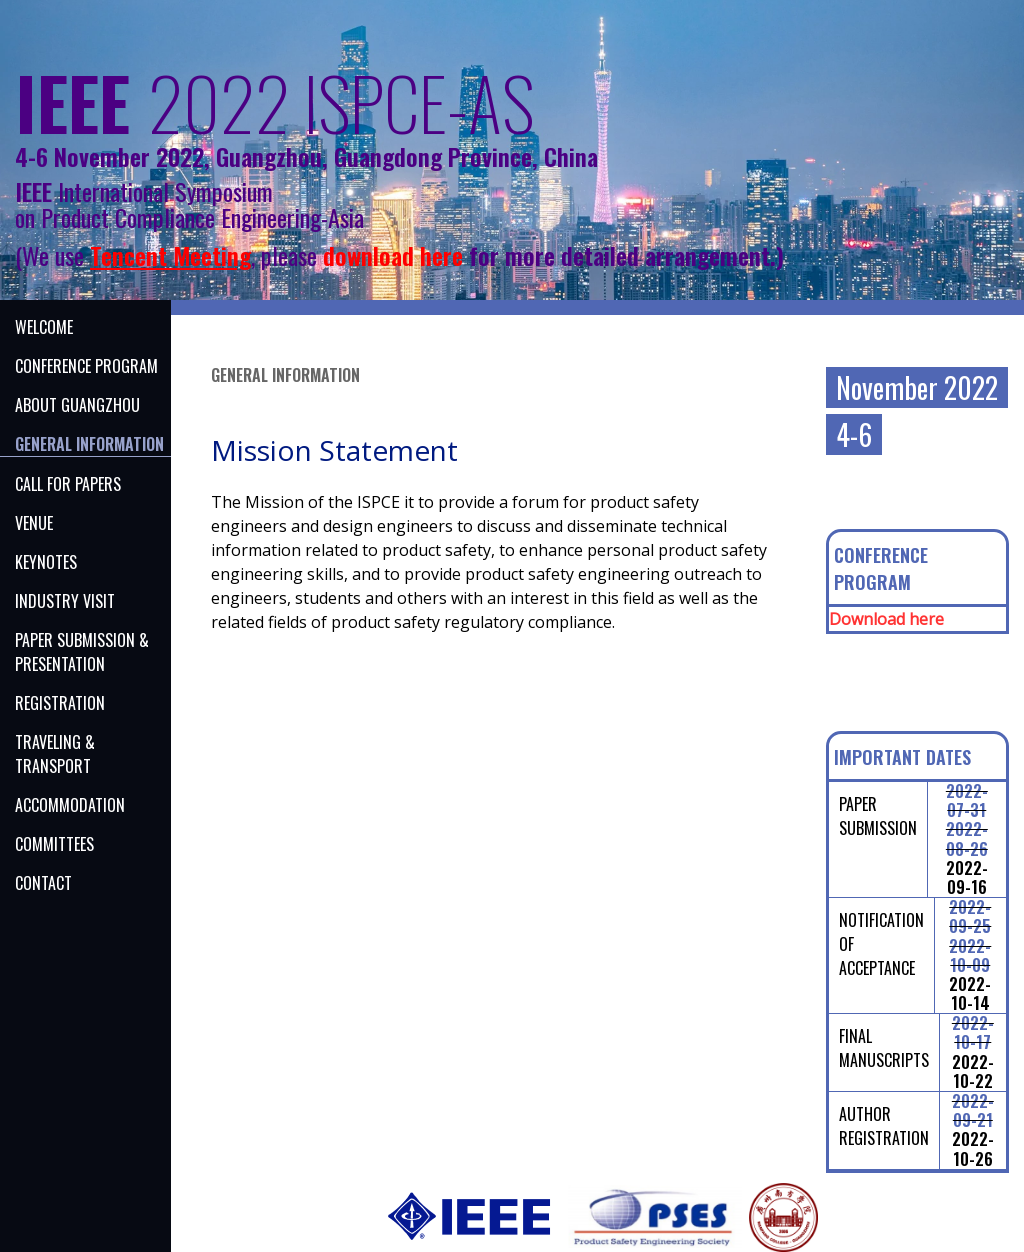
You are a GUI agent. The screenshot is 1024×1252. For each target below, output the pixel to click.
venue (34, 523)
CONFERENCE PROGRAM (86, 366)
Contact (43, 883)
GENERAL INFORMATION (89, 444)
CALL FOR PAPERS (68, 484)
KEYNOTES (46, 562)
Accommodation (70, 805)
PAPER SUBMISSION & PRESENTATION (82, 652)
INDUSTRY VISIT (65, 601)
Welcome (44, 327)
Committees (54, 844)
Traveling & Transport (55, 754)
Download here (886, 619)
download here (393, 255)
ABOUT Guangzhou (77, 405)
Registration (60, 703)
